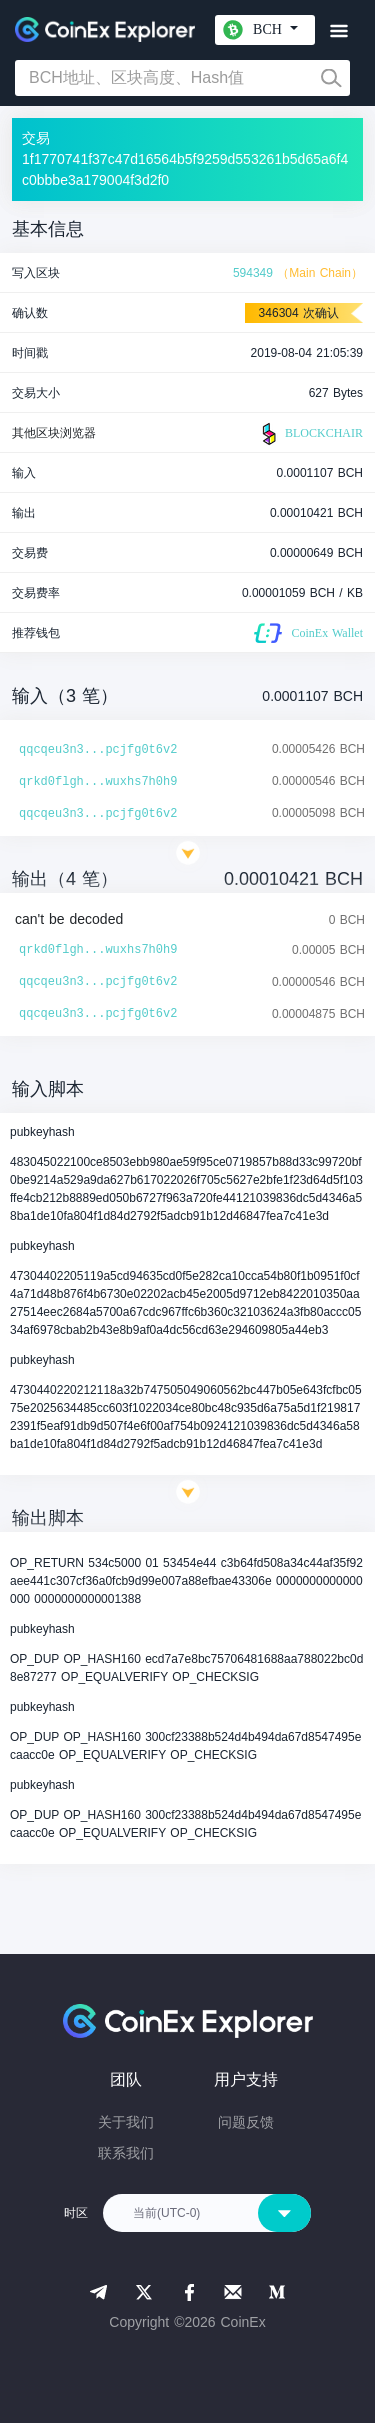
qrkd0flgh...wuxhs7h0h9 (98, 782)
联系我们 (126, 2153)
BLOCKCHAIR (310, 434)
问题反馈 (246, 2122)
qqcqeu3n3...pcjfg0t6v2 (98, 750)
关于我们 (126, 2122)
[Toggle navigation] (338, 31)
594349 (253, 273)
